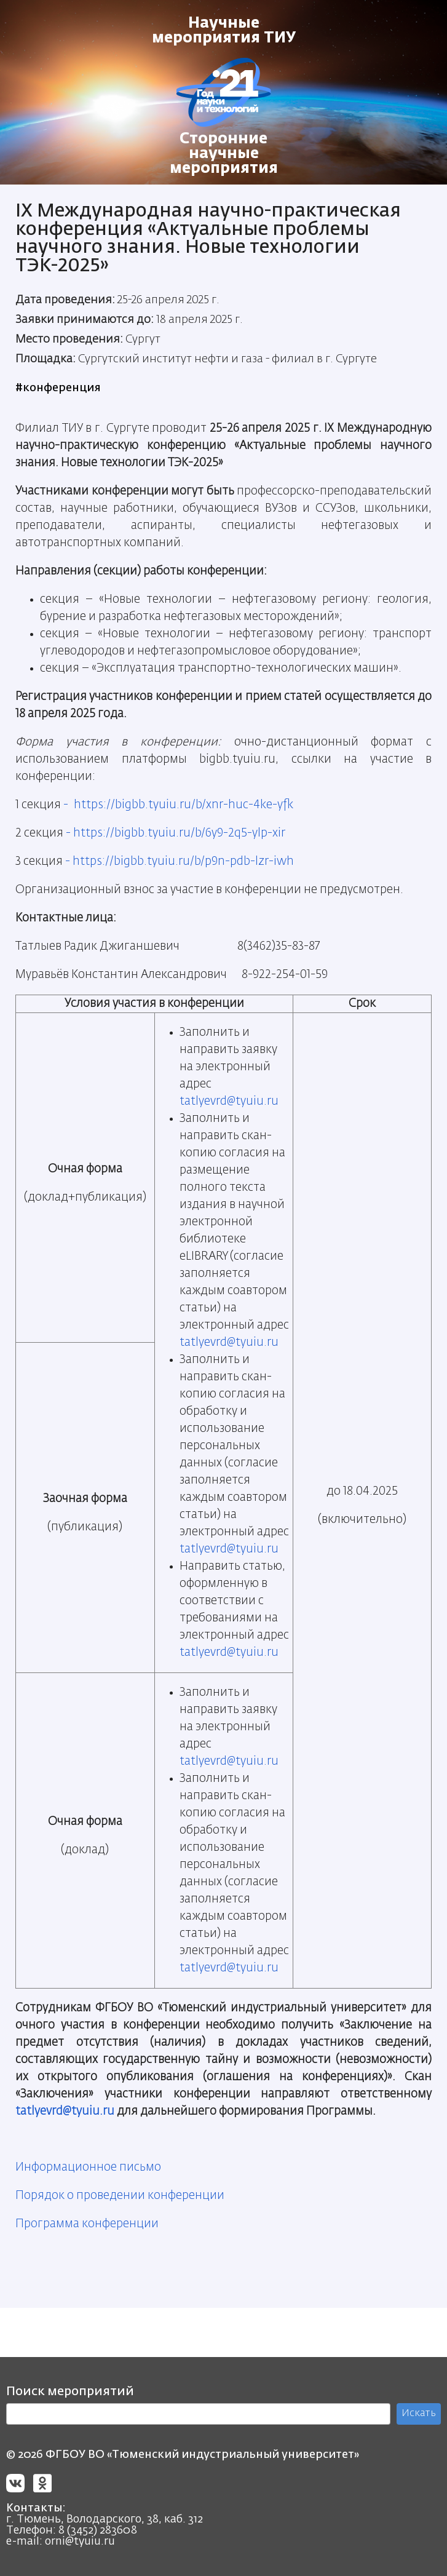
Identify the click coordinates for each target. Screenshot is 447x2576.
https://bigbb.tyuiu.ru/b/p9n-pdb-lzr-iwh (183, 861)
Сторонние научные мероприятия (224, 154)
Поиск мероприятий (70, 2391)
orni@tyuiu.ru (80, 2541)
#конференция (58, 388)
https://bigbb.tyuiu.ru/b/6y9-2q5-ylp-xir (179, 833)
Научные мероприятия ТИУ (224, 31)
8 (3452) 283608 (97, 2530)
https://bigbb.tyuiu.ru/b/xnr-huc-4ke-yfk (183, 805)
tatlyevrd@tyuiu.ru (229, 1101)
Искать (419, 2414)
